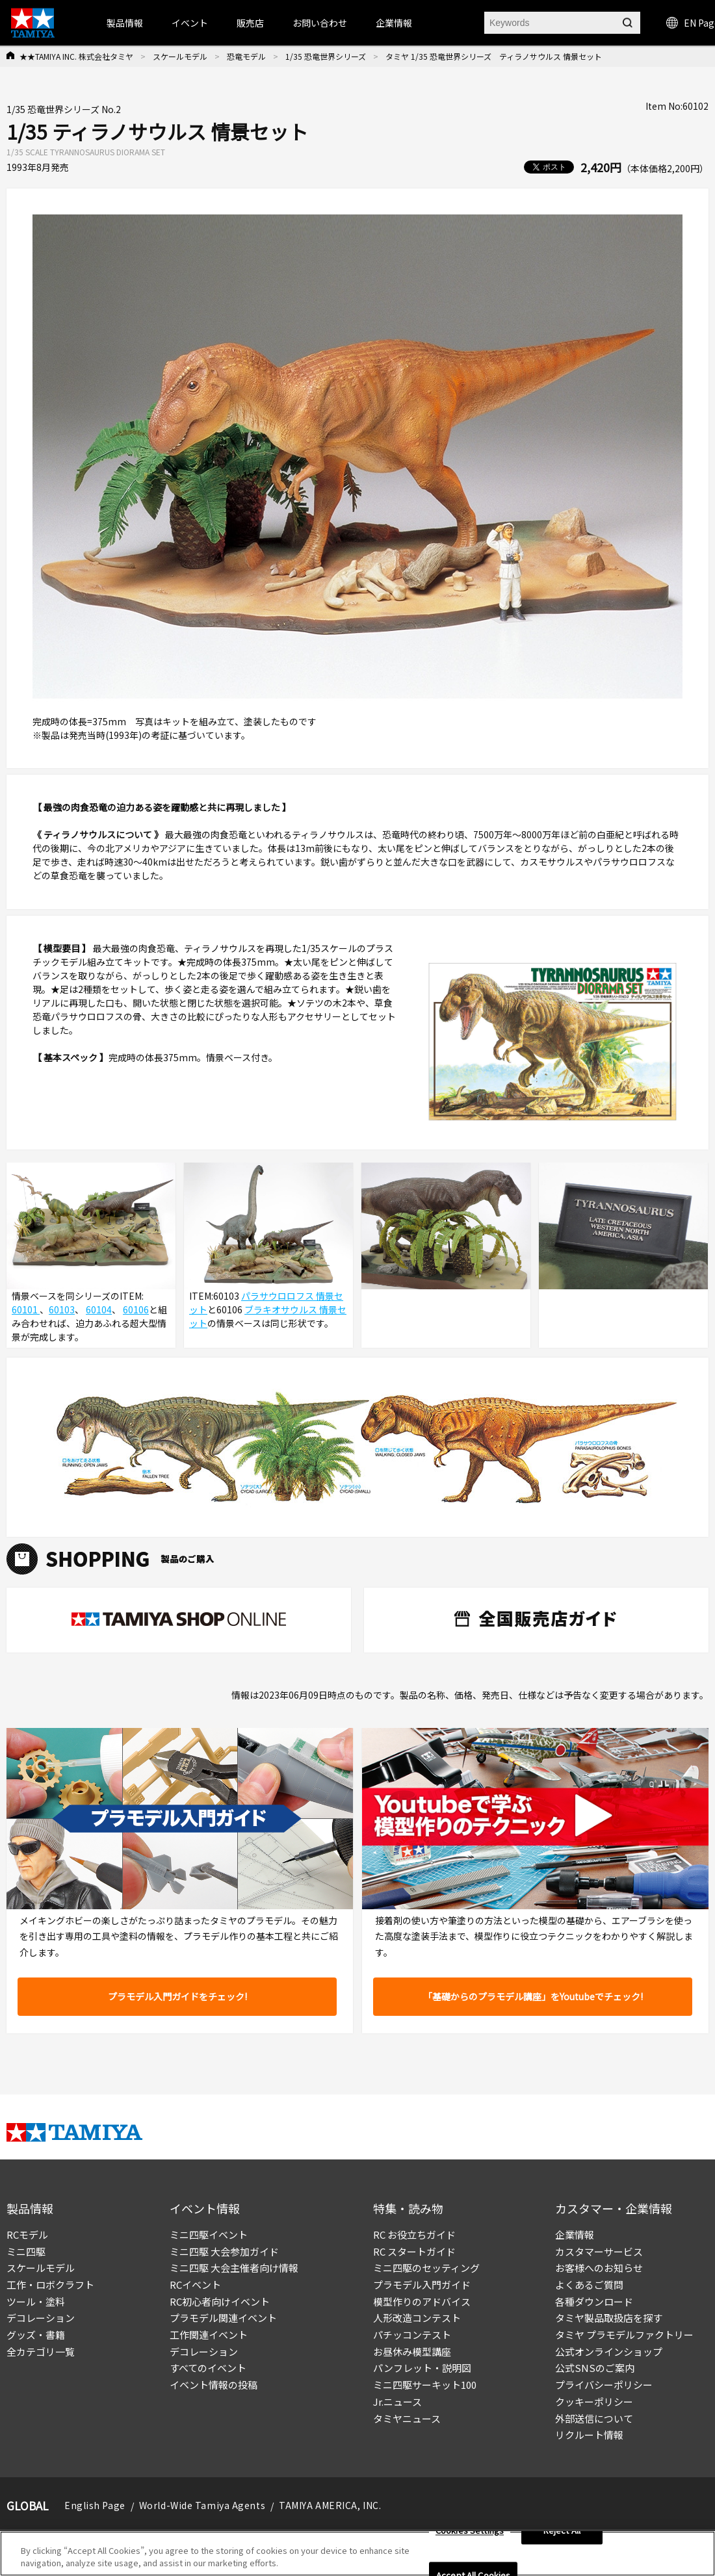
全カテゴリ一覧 (40, 2351)
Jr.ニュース (397, 2401)
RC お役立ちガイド (414, 2234)
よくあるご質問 (589, 2284)
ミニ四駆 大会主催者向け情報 (234, 2267)
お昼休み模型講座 (412, 2351)
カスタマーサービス (599, 2251)
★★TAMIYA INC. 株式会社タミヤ (76, 56)
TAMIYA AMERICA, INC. (330, 2505)
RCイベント (195, 2284)
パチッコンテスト (412, 2334)
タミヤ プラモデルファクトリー (624, 2334)
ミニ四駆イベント (209, 2234)
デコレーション (40, 2318)
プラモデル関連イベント (223, 2318)
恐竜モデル (246, 56)
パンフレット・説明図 (422, 2368)
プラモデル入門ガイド (422, 2284)
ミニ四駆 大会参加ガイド (224, 2251)
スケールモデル (180, 56)
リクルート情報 (589, 2434)
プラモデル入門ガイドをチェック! (177, 1996)
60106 (136, 1309)
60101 (26, 1309)
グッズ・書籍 (35, 2334)
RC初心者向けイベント (220, 2301)
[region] (357, 2553)
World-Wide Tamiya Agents (202, 2505)
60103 (62, 1309)
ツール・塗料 (35, 2301)
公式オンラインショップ (608, 2351)
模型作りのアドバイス (422, 2301)
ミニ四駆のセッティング (426, 2267)
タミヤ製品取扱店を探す (608, 2318)
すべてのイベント (208, 2368)
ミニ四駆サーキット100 (424, 2384)
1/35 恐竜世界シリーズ (325, 56)
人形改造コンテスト (417, 2318)
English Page (94, 2505)
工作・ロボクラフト (50, 2284)
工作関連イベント (209, 2334)
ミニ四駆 (26, 2251)
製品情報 (125, 22)
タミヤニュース (407, 2418)
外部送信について (594, 2418)
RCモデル (27, 2234)
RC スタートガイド (414, 2251)
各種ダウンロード (594, 2301)
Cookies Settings (470, 2531)
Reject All (561, 2531)
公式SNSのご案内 (594, 2368)
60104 (99, 1309)
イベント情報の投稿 (213, 2384)
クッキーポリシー (594, 2401)
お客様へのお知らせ (599, 2267)
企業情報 (574, 2234)
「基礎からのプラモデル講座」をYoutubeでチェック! (533, 1996)
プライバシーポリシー (604, 2384)
